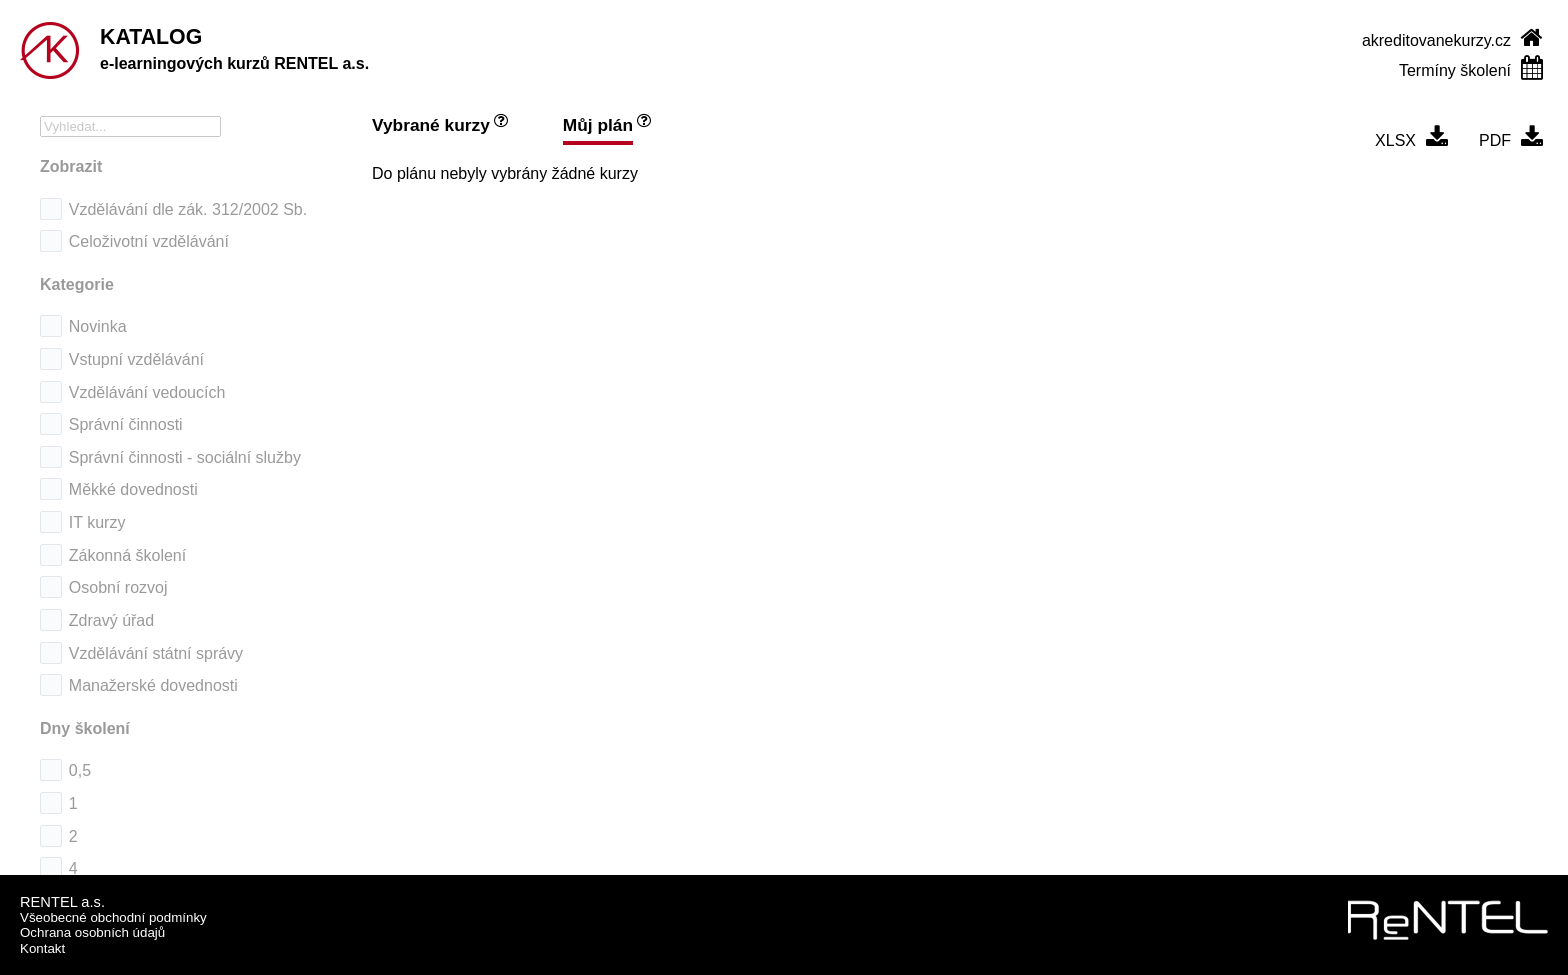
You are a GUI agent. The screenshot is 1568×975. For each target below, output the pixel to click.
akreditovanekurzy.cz (1436, 40)
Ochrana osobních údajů (92, 932)
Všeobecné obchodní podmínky (113, 917)
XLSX (1395, 140)
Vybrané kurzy (431, 125)
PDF (1495, 140)
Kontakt (42, 948)
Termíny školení (1455, 70)
